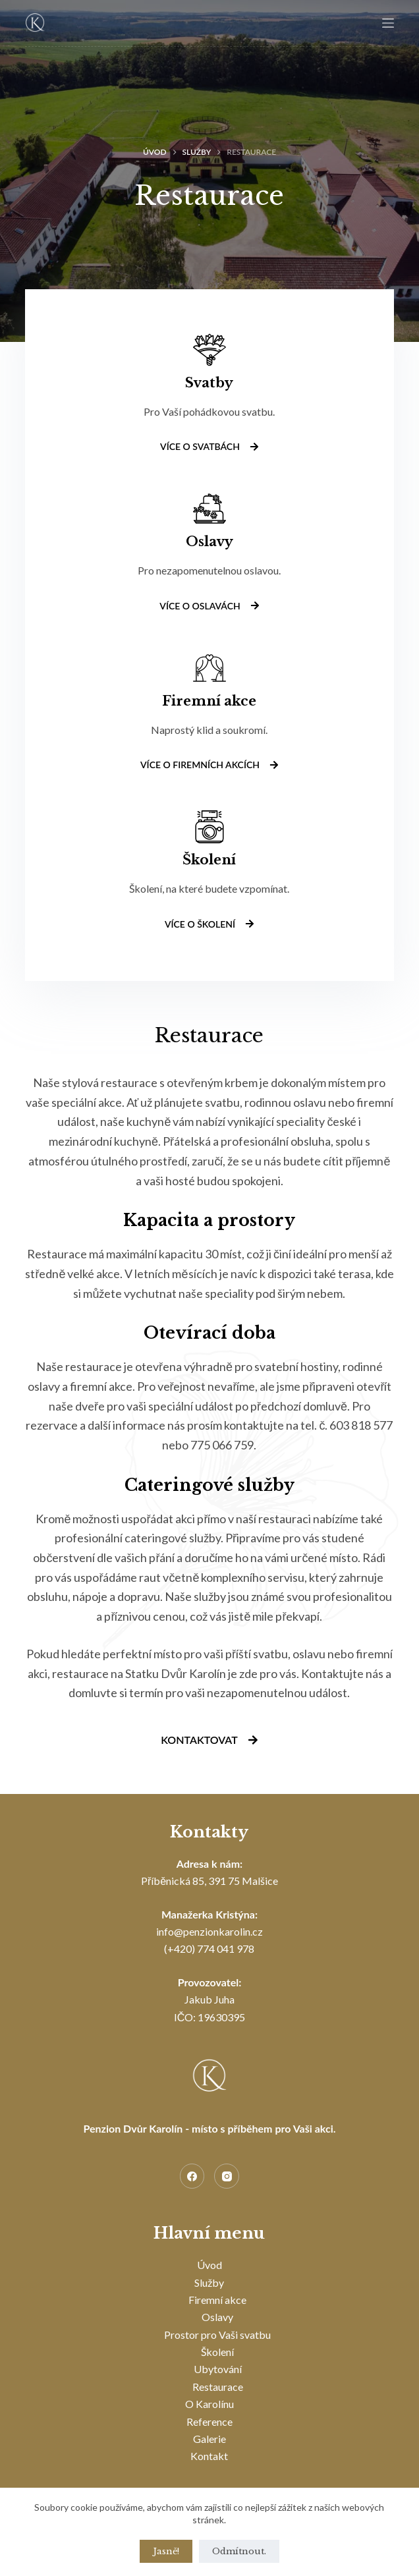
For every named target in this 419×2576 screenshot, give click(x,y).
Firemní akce (217, 2299)
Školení (217, 2351)
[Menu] (388, 23)
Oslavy (217, 2316)
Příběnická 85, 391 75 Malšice (209, 1880)
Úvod (209, 2264)
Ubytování (218, 2369)
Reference (209, 2421)
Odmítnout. (239, 2551)
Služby (209, 2282)
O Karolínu (209, 2403)
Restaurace (217, 2386)
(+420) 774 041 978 (209, 1948)
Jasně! (166, 2551)
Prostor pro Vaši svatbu (217, 2334)
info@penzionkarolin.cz (209, 1931)
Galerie (209, 2438)
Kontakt (209, 2456)
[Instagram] (226, 2176)
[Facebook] (192, 2176)
